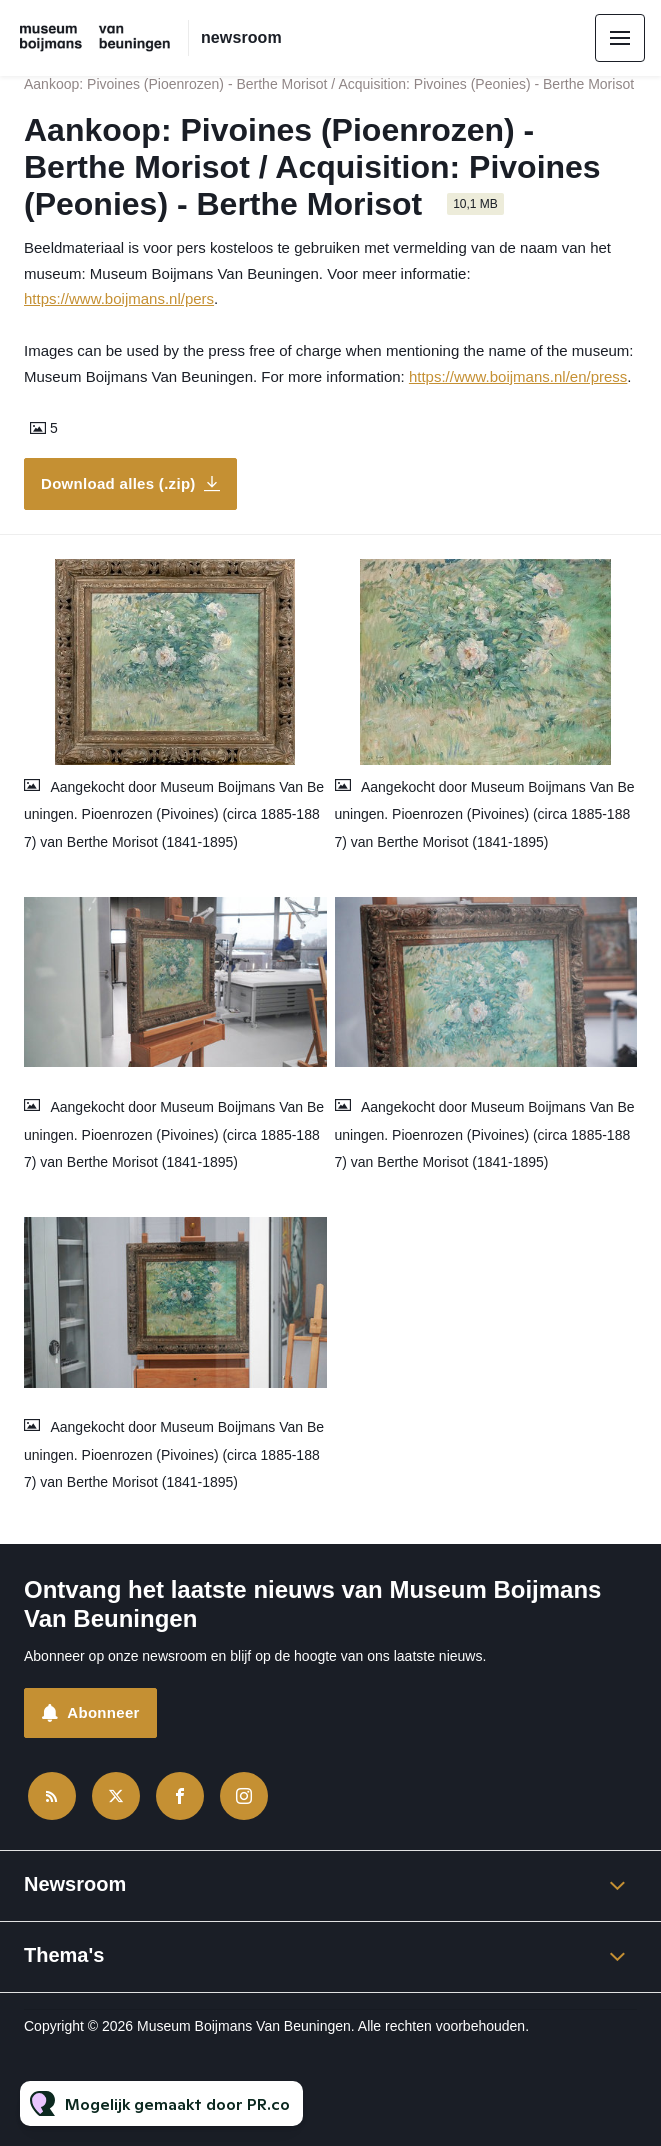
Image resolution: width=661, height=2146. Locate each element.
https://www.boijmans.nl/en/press (518, 376)
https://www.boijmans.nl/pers (119, 298)
